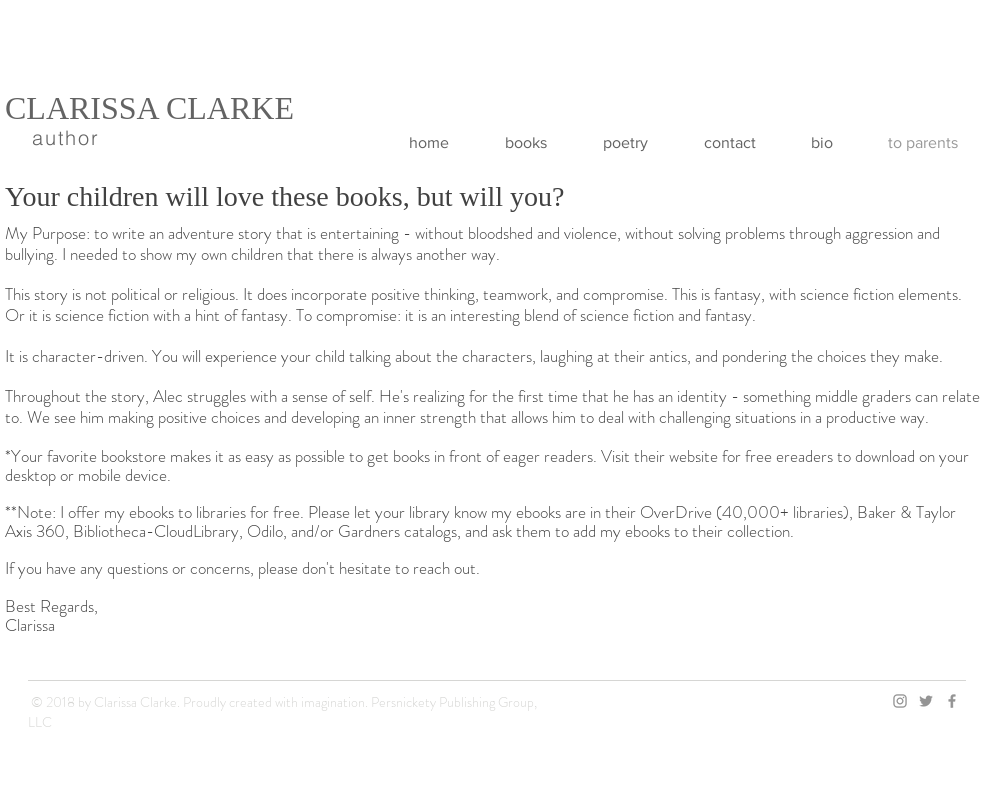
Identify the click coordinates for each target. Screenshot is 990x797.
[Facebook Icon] (952, 701)
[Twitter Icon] (926, 701)
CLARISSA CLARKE (149, 108)
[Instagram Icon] (900, 701)
